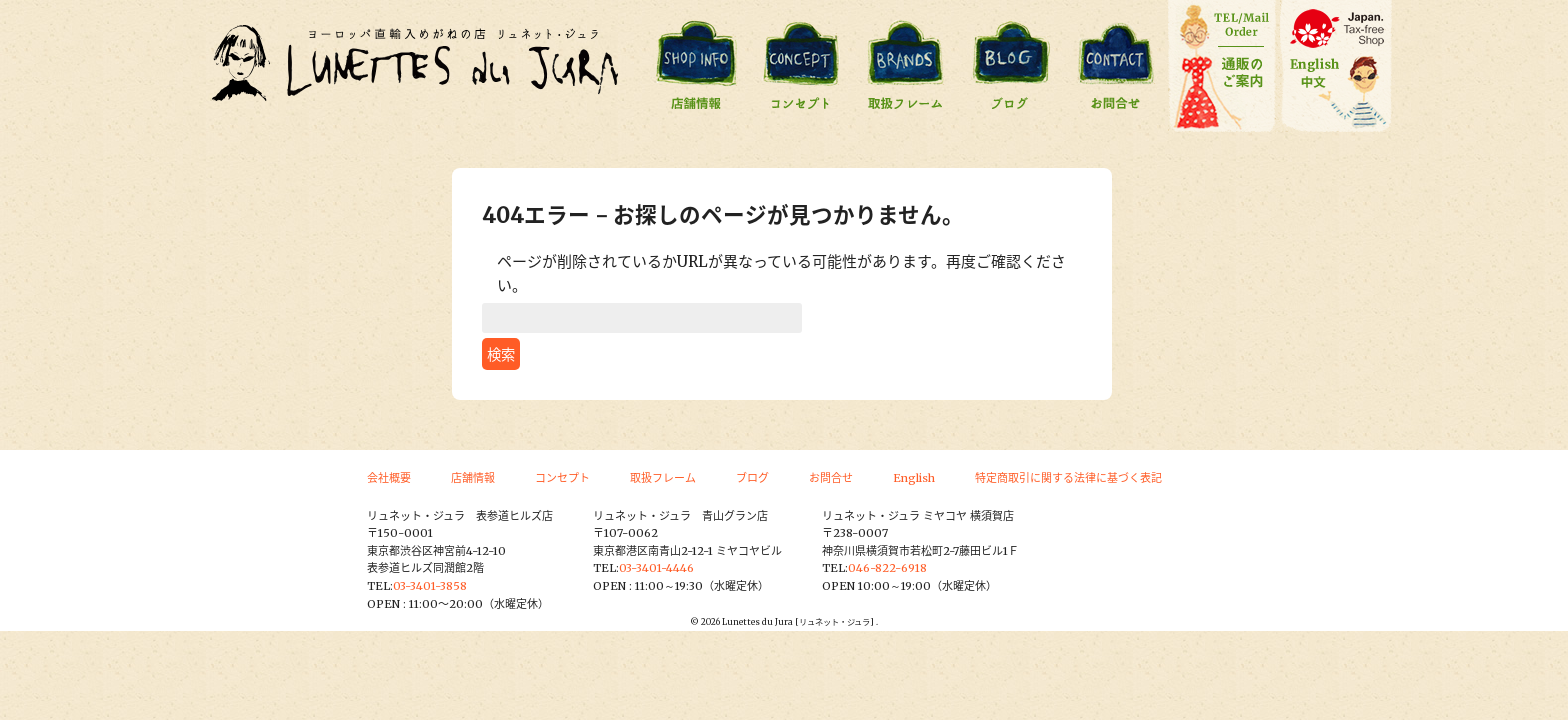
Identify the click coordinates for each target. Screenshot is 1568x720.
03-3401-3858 (430, 586)
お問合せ (831, 478)
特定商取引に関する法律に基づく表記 (1068, 478)
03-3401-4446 (656, 568)
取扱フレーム (663, 478)
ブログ (752, 478)
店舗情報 (473, 478)
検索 (501, 355)
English (914, 478)
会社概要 (389, 478)
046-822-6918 (887, 568)
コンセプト (562, 478)
